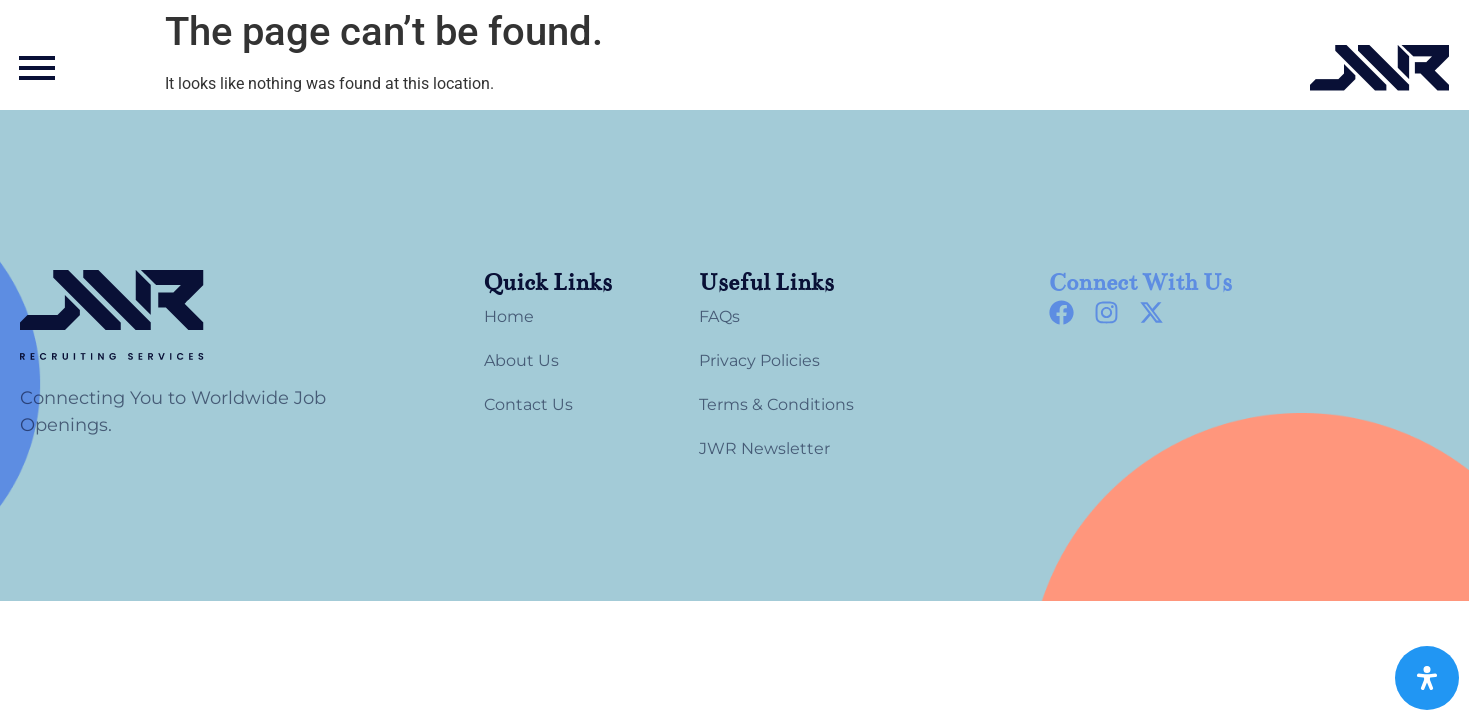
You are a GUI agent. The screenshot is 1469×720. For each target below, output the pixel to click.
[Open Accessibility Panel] (1427, 678)
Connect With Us (1140, 282)
